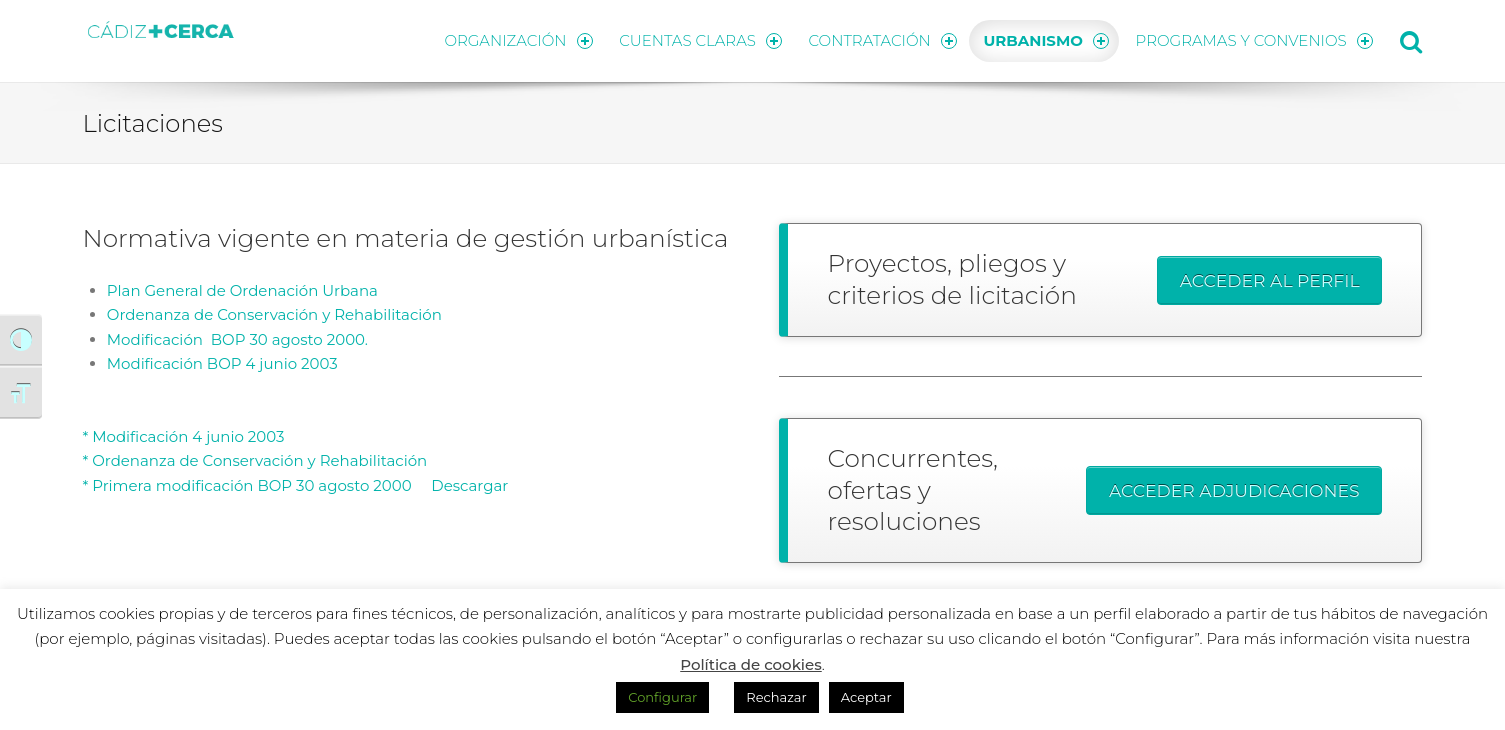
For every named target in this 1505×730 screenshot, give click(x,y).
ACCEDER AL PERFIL (1270, 280)
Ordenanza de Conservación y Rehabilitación (274, 314)
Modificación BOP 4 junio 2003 (222, 363)
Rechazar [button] (776, 697)
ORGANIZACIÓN (518, 40)
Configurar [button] (662, 697)
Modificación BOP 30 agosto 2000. (237, 339)
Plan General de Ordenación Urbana (242, 290)
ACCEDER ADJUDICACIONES (1234, 490)
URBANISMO (1047, 40)
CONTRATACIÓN (883, 40)
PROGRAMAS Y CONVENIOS (1255, 40)
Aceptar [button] (866, 697)
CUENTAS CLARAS (700, 40)
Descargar (462, 485)
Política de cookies (751, 664)
